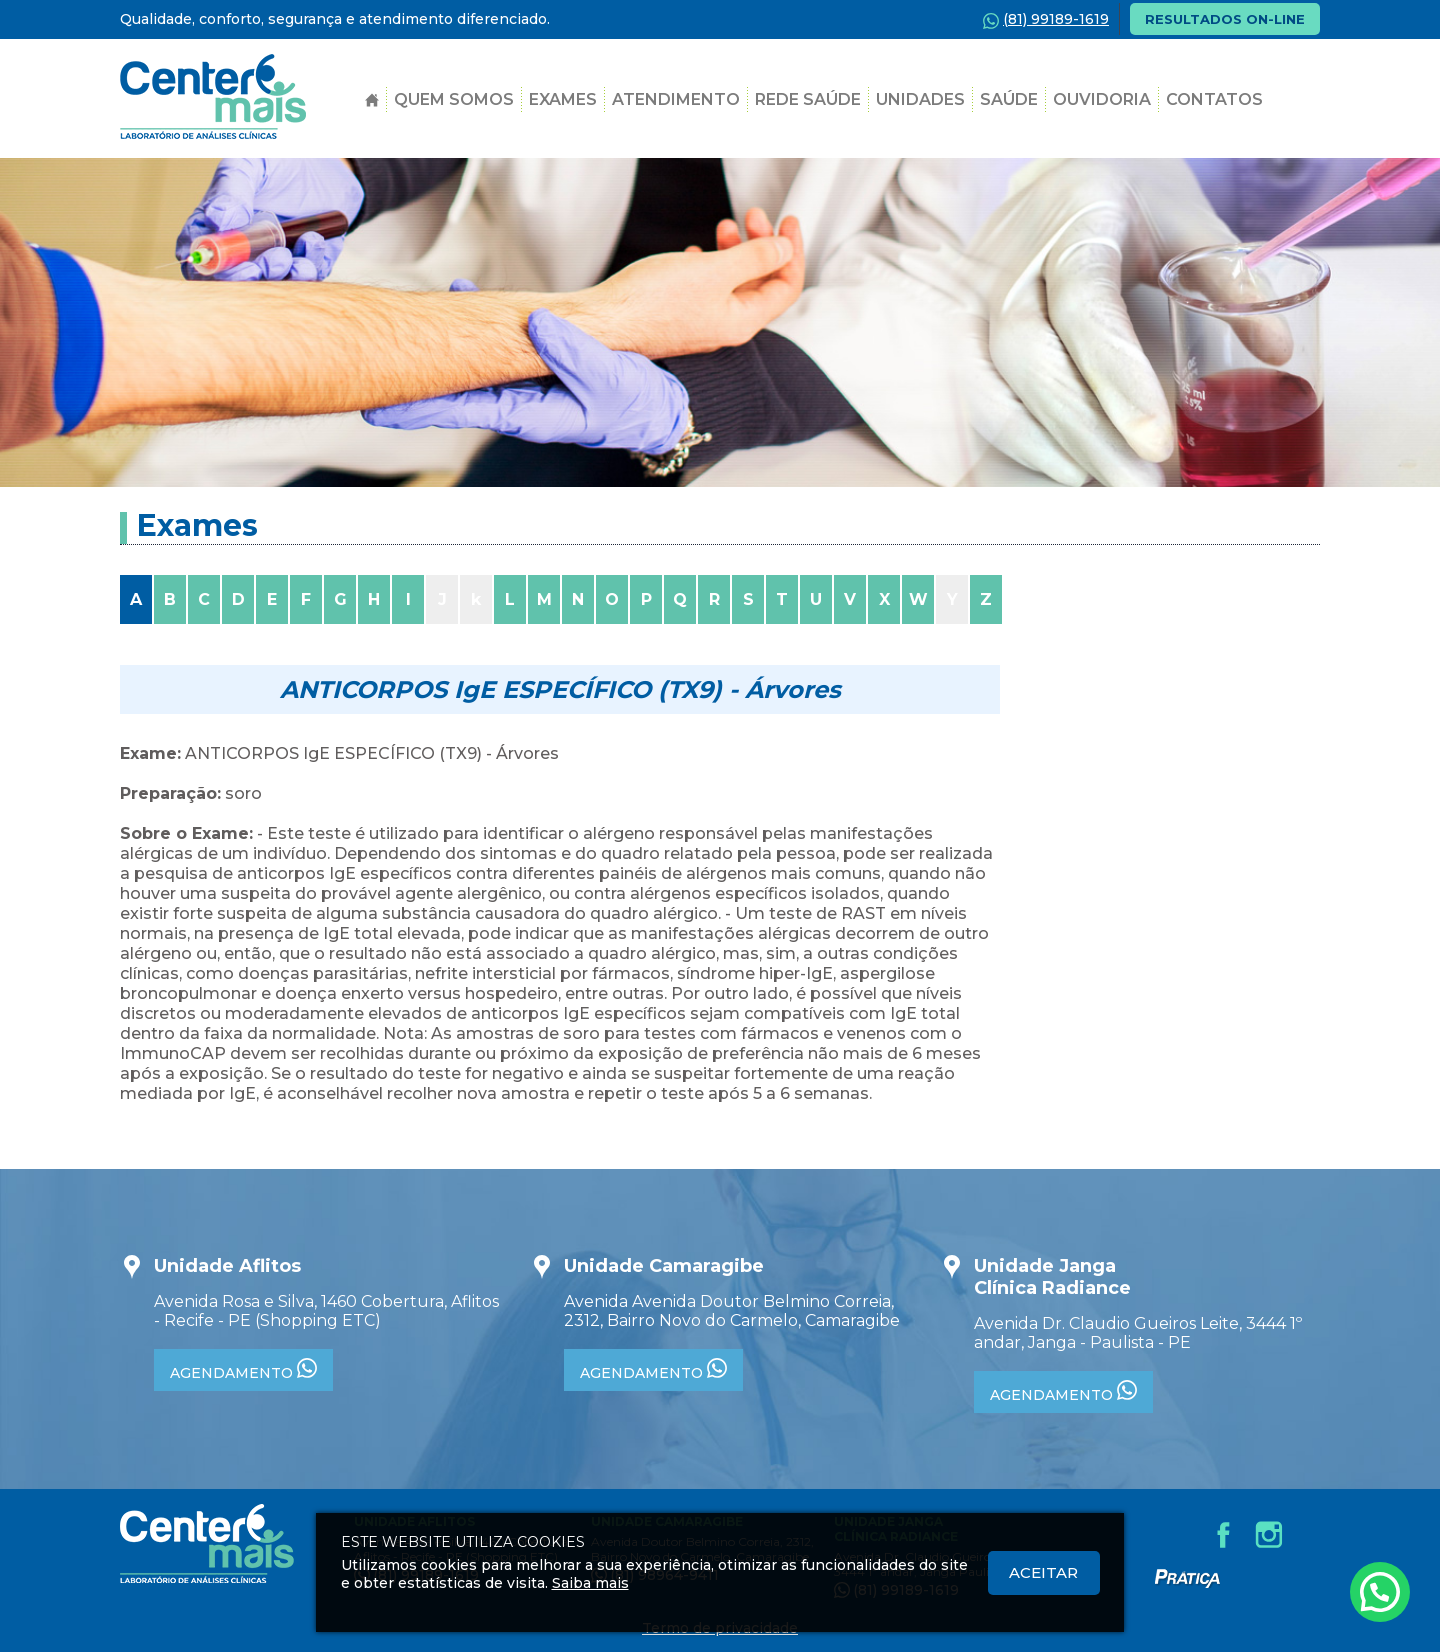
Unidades (920, 99)
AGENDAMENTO (243, 1370)
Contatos (1214, 99)
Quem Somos (454, 99)
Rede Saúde (808, 99)
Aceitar (1043, 1572)
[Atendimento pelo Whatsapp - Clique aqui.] (1380, 1592)
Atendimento (676, 99)
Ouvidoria (1102, 99)
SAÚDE (1009, 99)
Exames (563, 99)
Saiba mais (590, 1583)
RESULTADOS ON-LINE (1225, 19)
